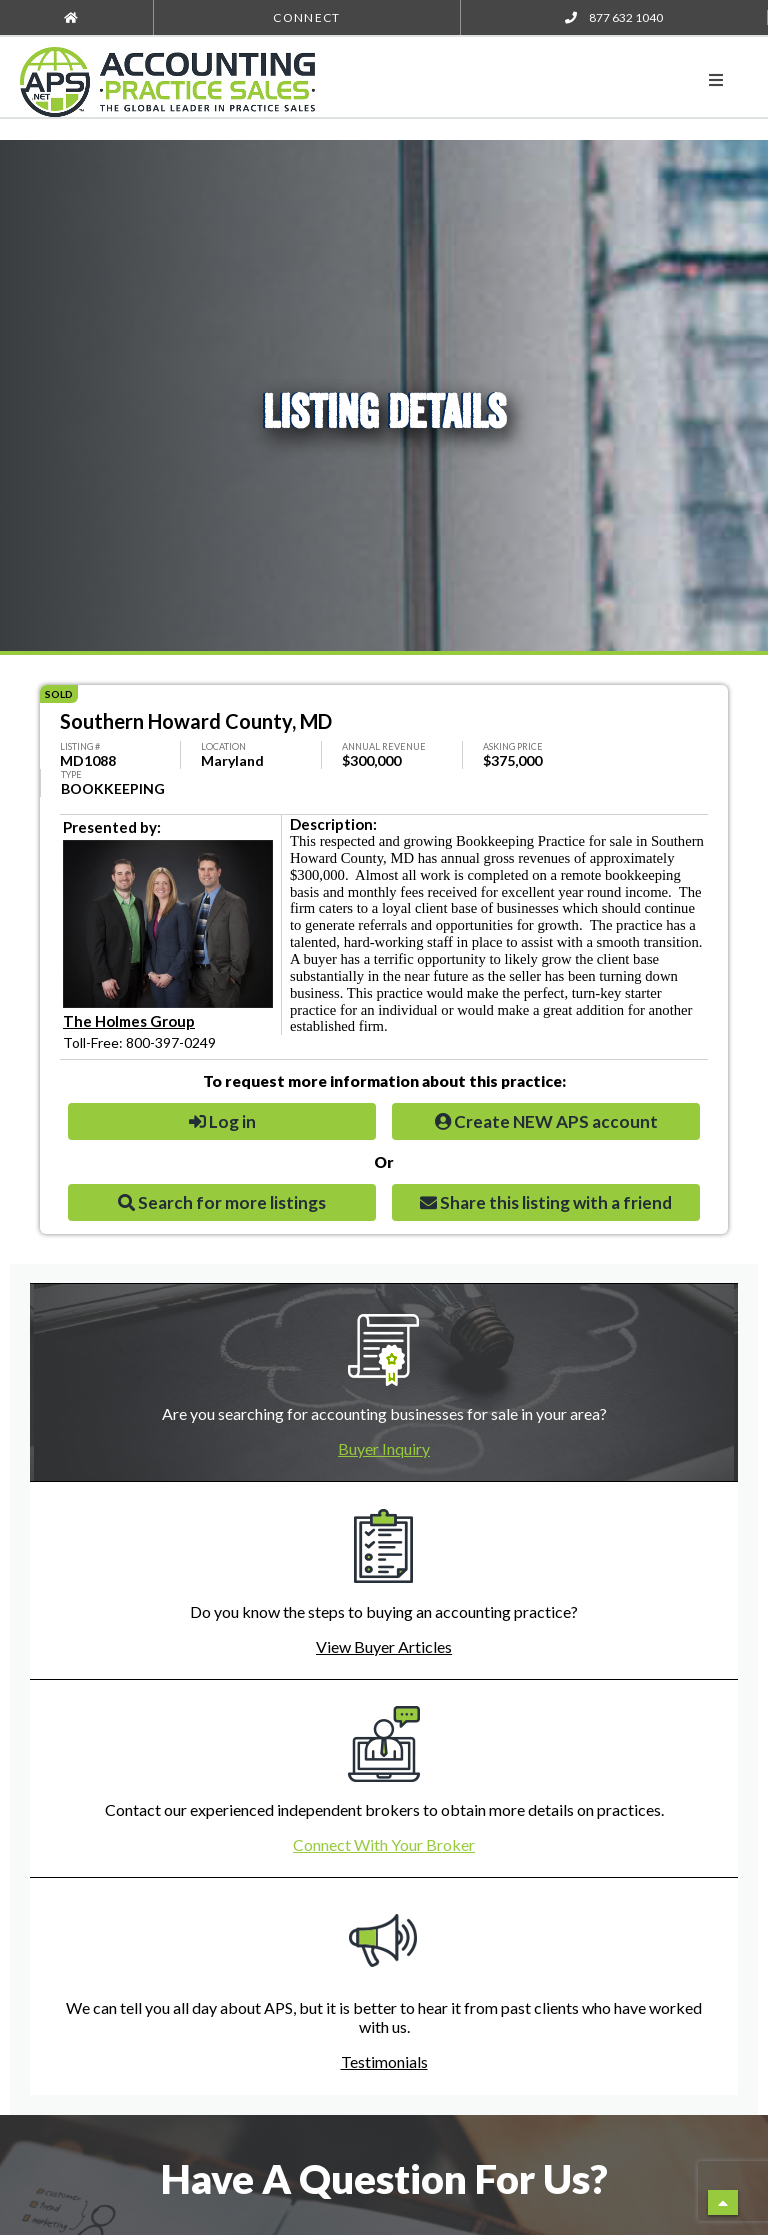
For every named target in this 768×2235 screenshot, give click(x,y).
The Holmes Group (129, 1021)
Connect (306, 17)
